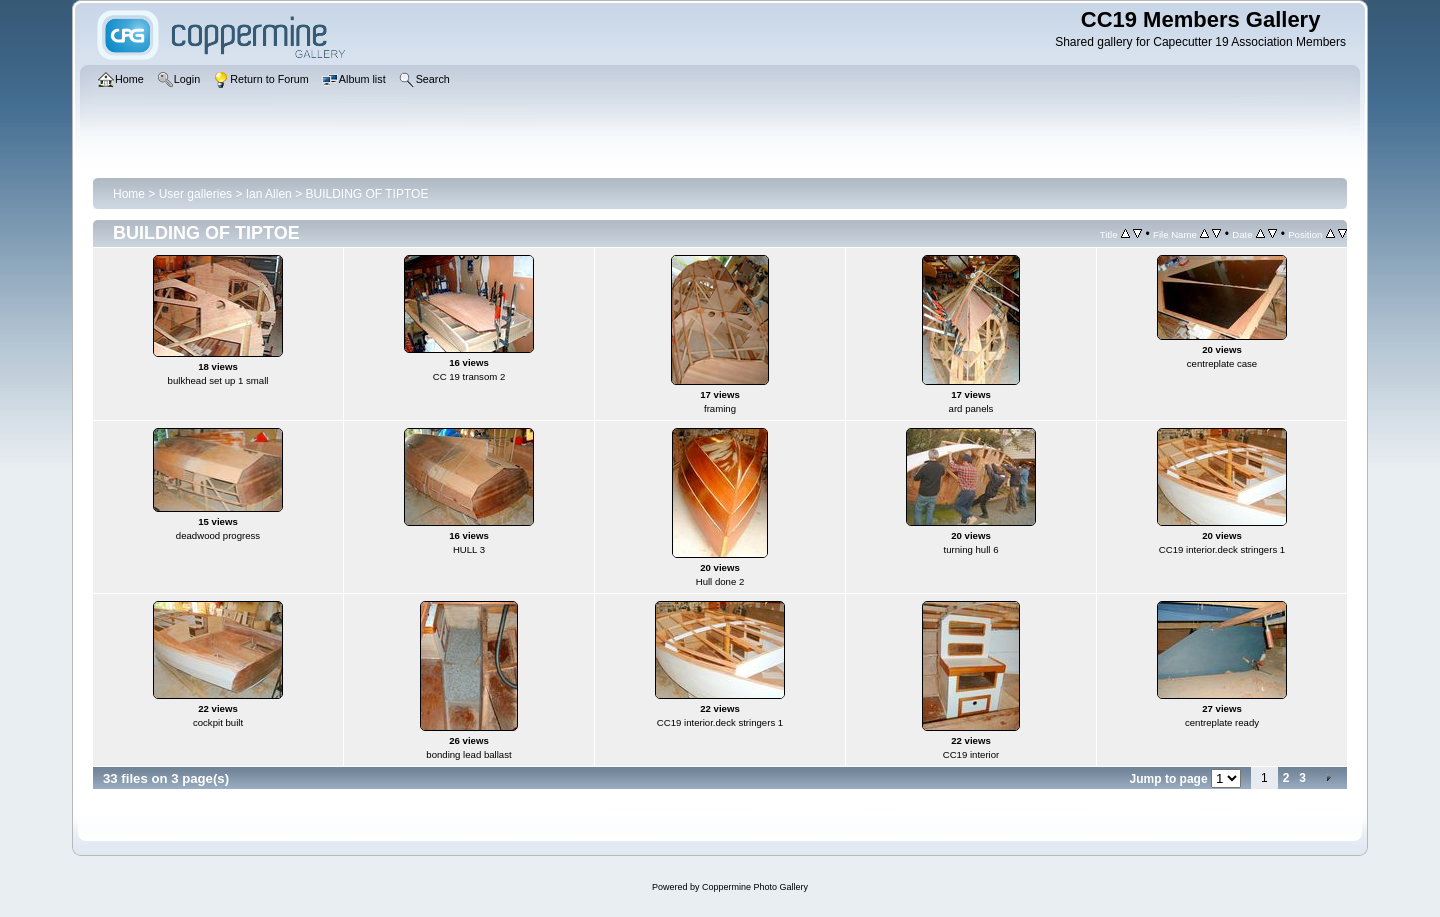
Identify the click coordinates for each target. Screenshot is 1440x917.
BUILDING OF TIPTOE (366, 194)
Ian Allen (269, 194)
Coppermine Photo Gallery (755, 887)
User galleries (195, 194)
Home (129, 194)
